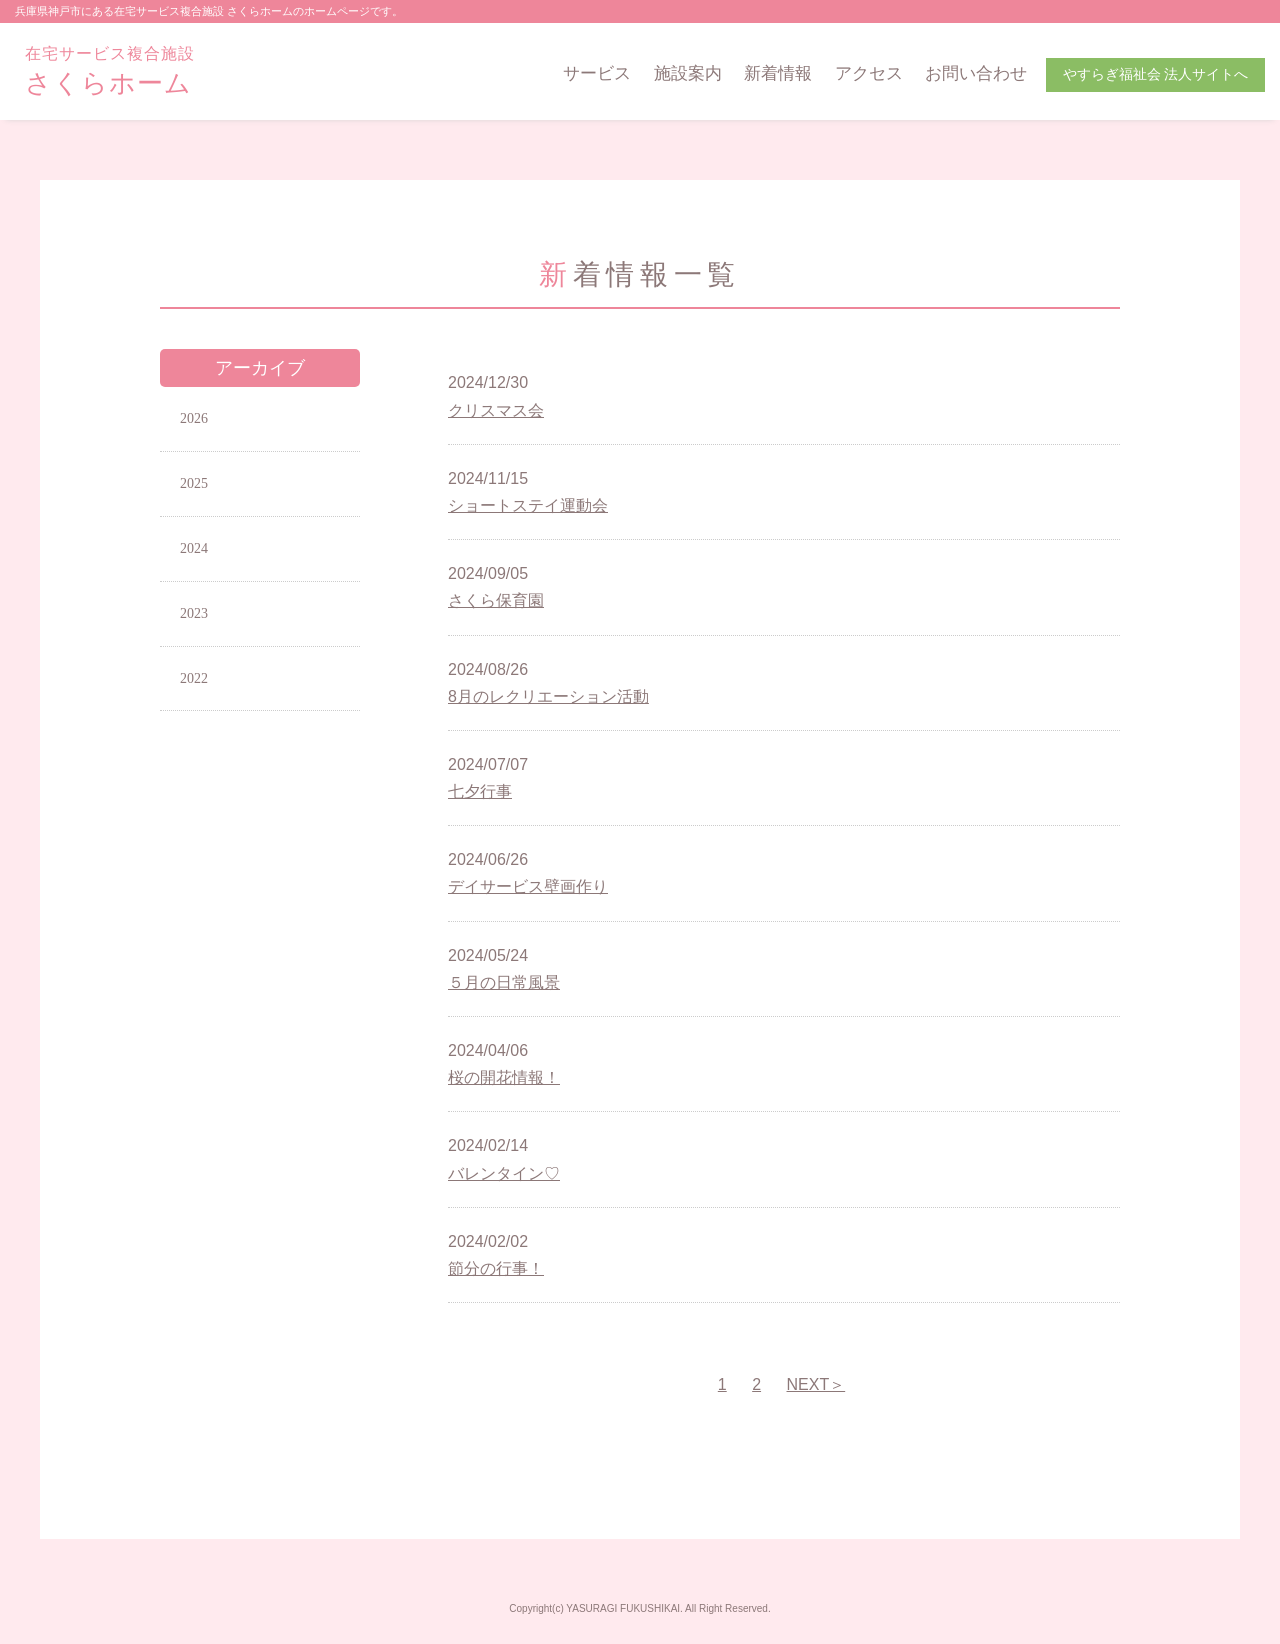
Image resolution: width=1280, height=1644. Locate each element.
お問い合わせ (976, 73)
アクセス (869, 73)
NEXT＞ (816, 1384)
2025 (194, 483)
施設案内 (688, 73)
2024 (194, 548)
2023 (194, 613)
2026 (194, 418)
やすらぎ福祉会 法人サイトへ (1156, 74)
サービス (597, 73)
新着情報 (778, 73)
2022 (194, 678)
